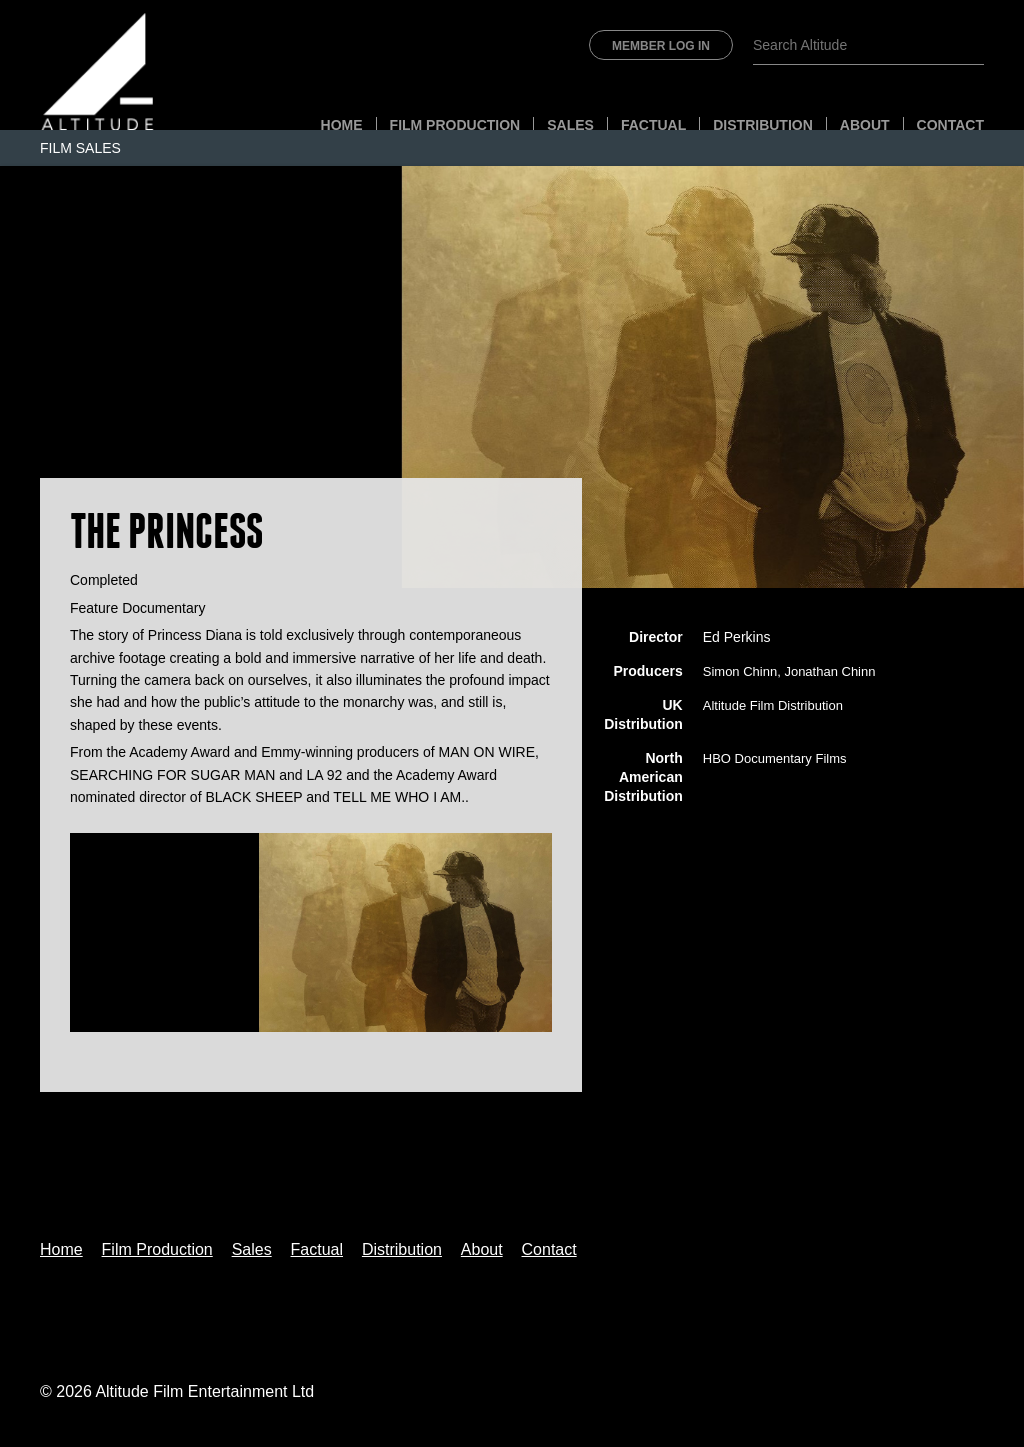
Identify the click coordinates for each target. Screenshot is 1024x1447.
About (865, 125)
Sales (570, 125)
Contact (950, 125)
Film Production (455, 125)
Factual (653, 125)
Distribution (763, 125)
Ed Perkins (737, 637)
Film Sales (80, 148)
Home (342, 125)
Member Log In (661, 46)
